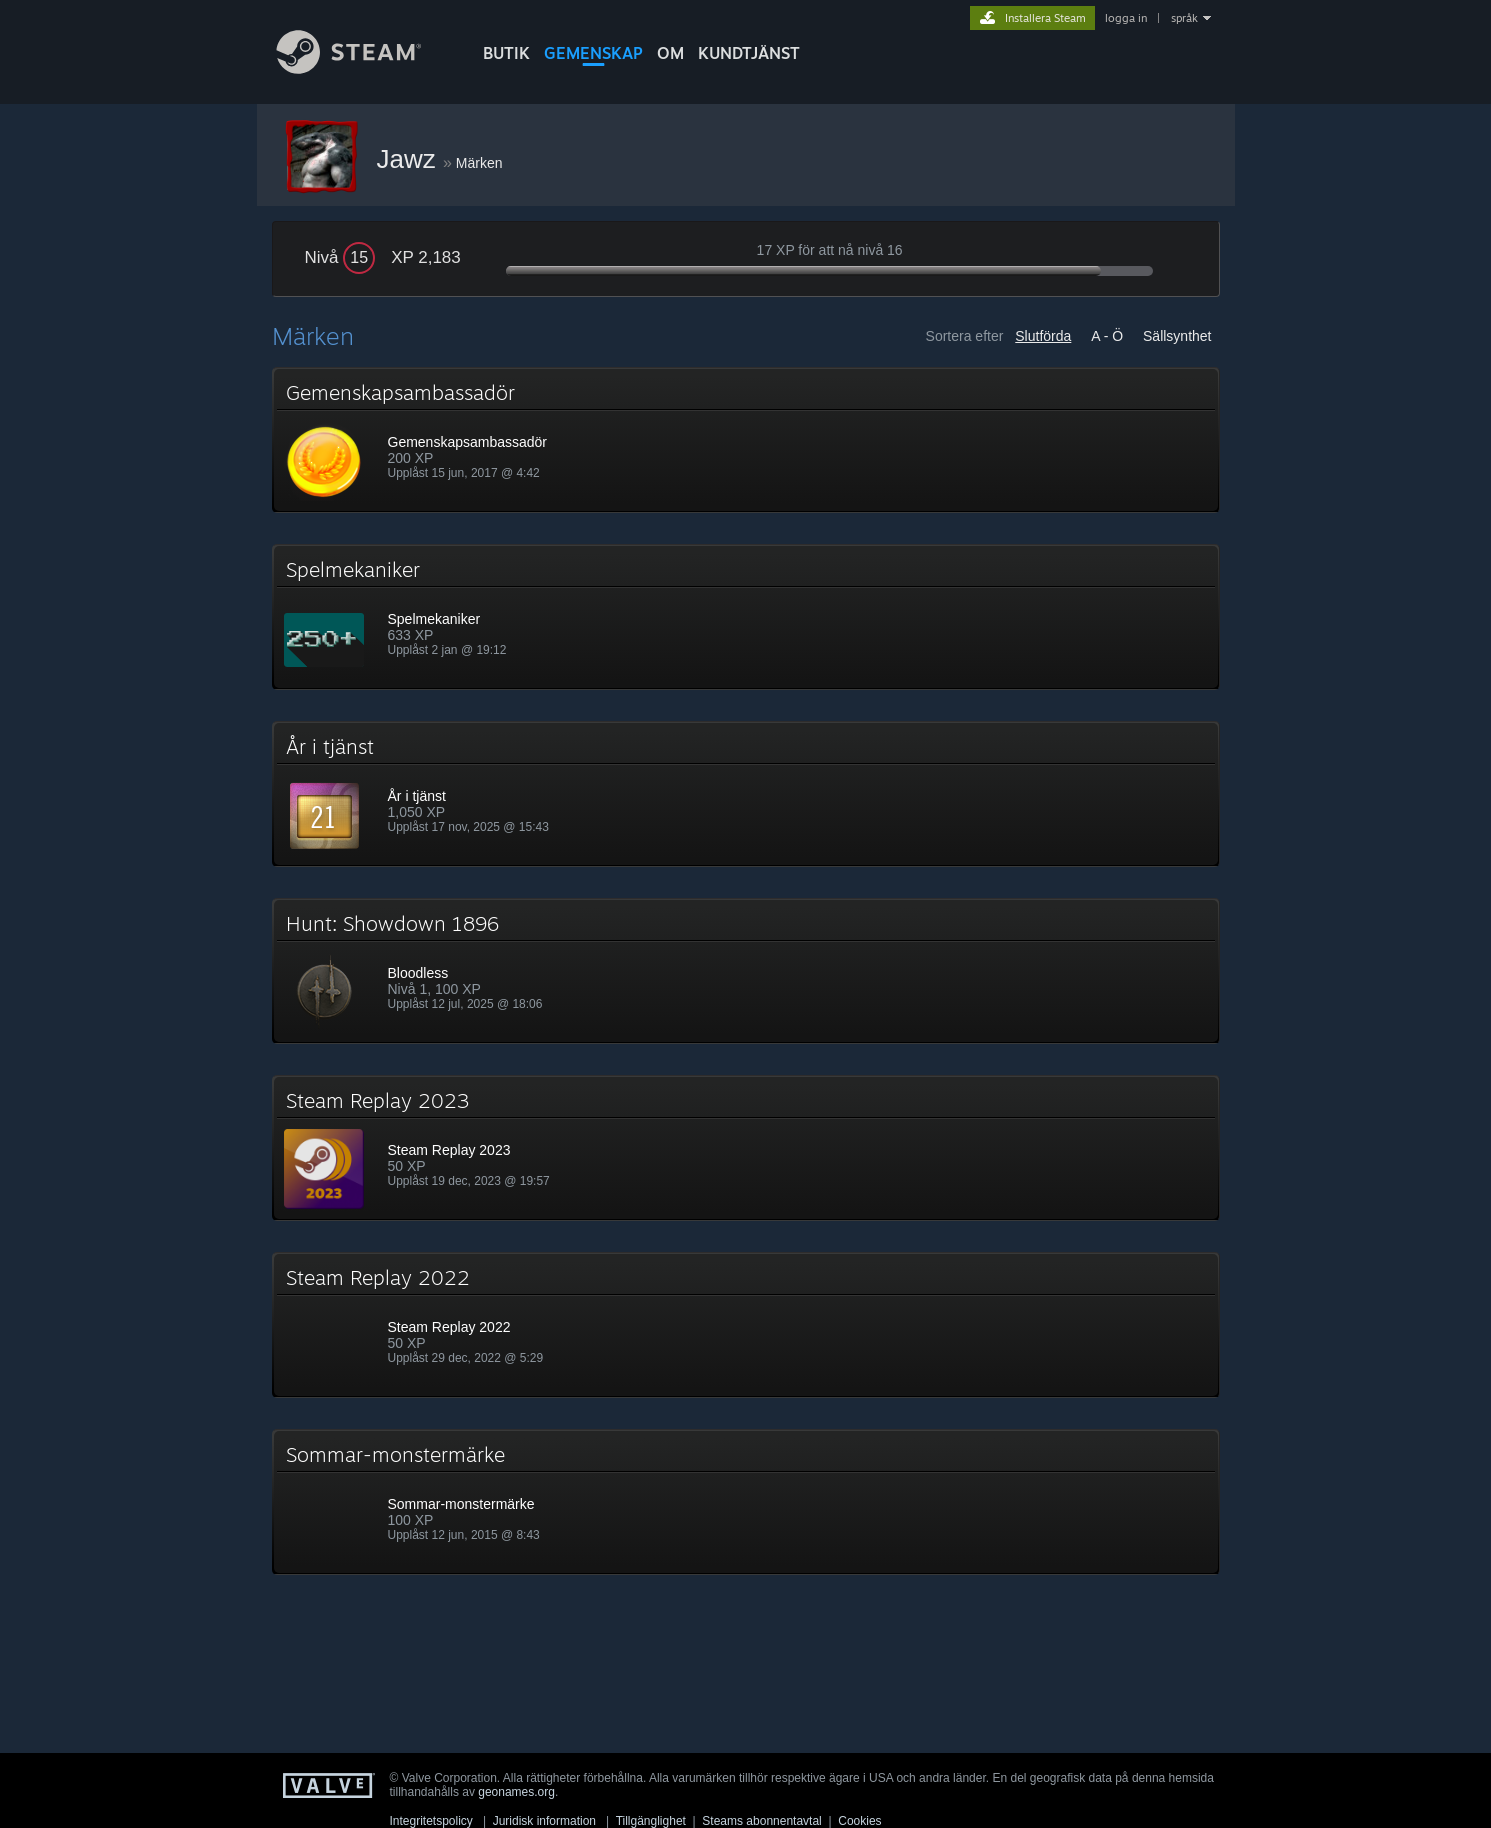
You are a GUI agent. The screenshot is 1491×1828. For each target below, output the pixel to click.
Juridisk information (544, 1821)
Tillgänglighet (651, 1821)
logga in (1126, 18)
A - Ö (1107, 336)
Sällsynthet (1177, 336)
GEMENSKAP (593, 53)
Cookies (859, 1821)
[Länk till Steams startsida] (364, 68)
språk (1184, 18)
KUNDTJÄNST (749, 53)
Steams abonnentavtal (761, 1821)
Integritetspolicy (431, 1821)
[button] (746, 440)
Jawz (410, 159)
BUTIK (506, 53)
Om (670, 53)
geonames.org (516, 1792)
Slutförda (1043, 336)
